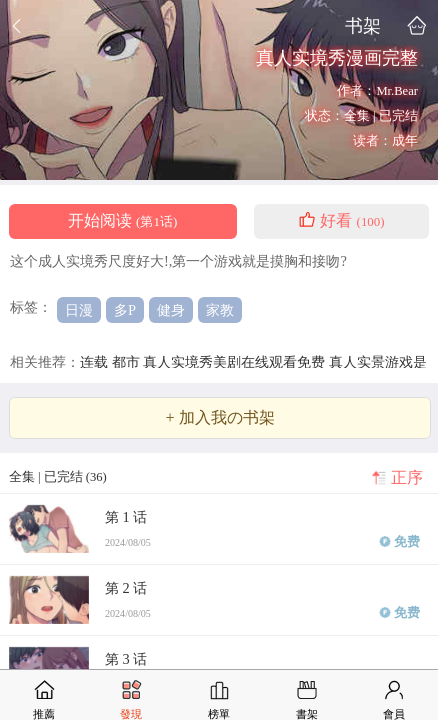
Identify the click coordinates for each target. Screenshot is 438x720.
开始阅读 (122, 221)
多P (125, 310)
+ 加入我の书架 (219, 418)
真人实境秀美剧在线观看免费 (236, 362)
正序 (407, 478)
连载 (96, 362)
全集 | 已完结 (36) (58, 477)
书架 (363, 25)
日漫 (79, 310)
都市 (128, 362)
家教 (220, 310)
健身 (171, 310)
